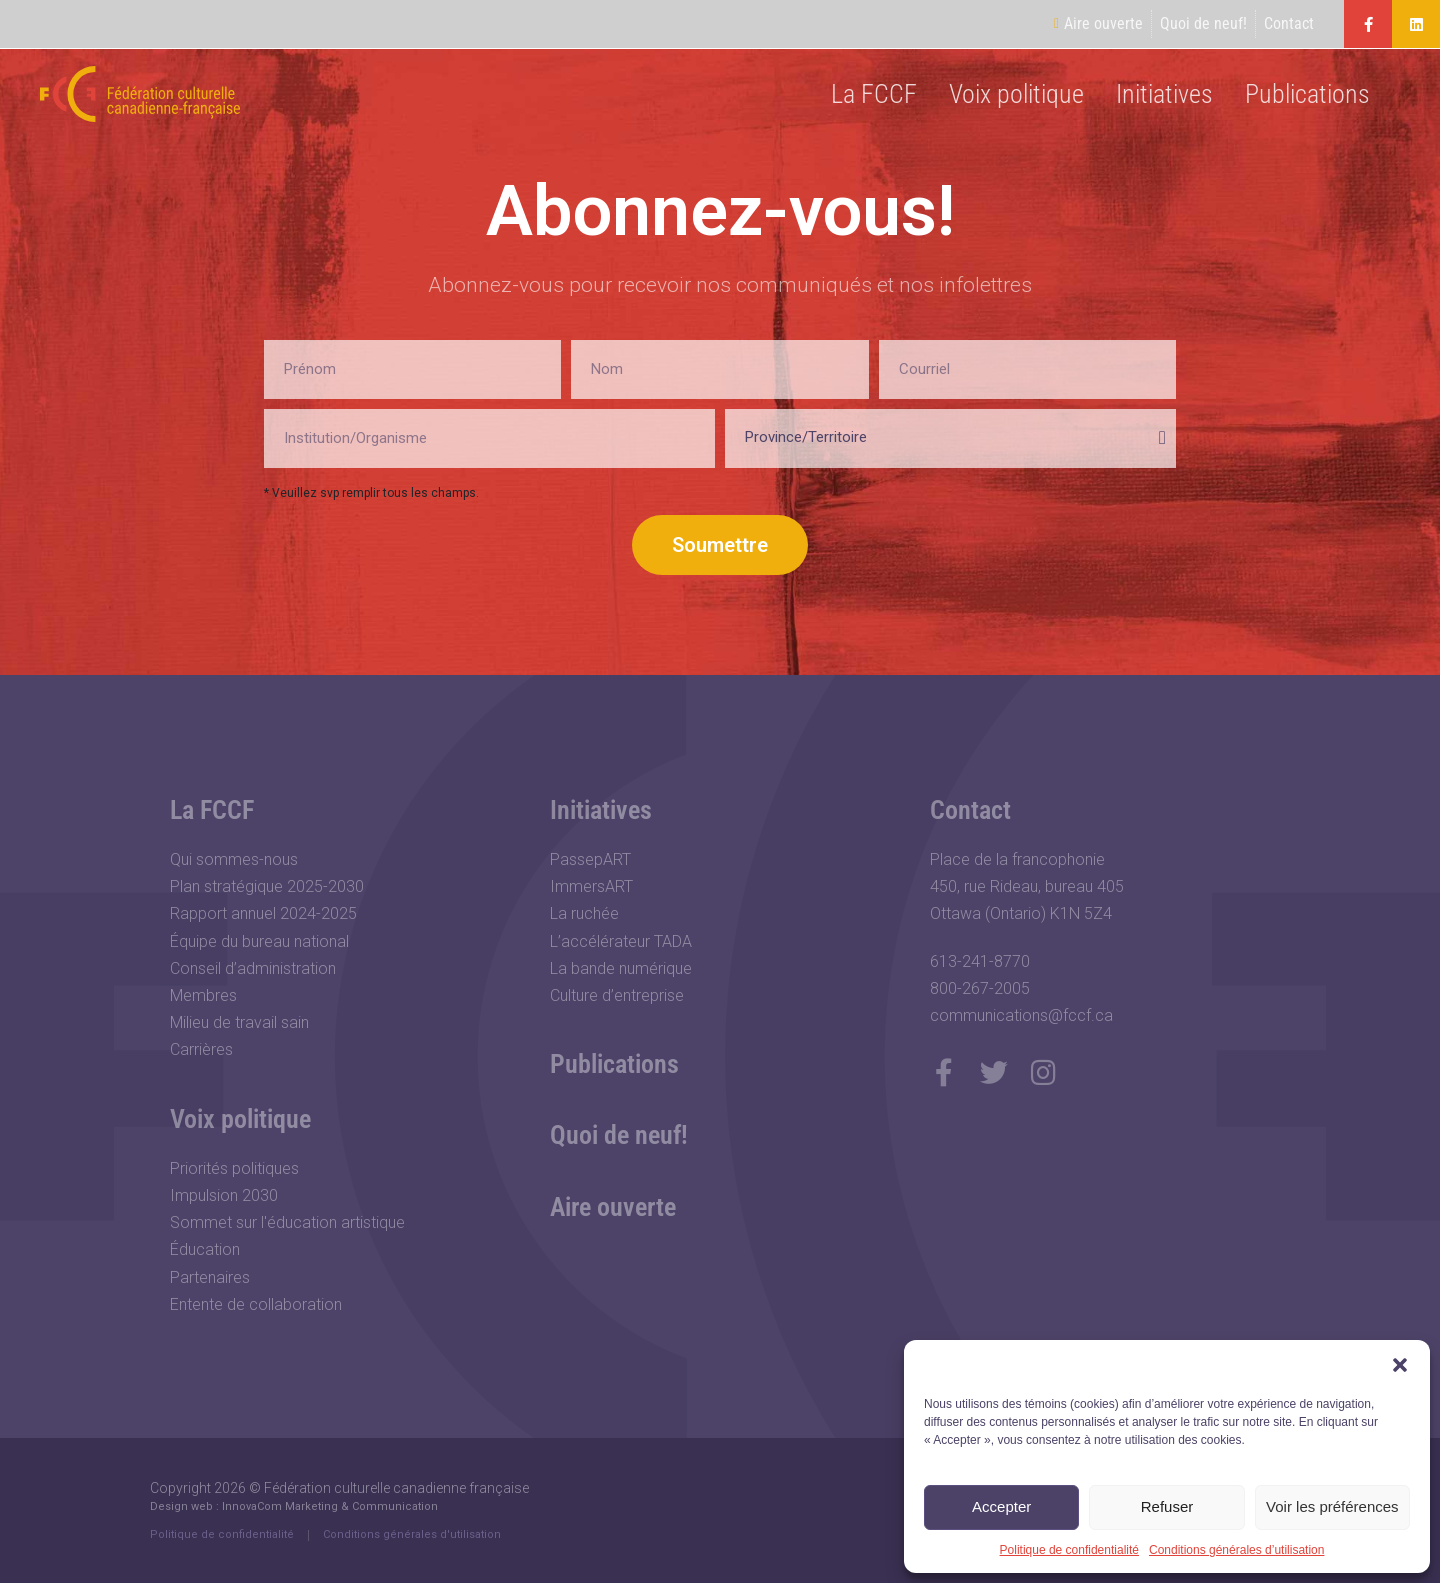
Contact (970, 810)
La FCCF (874, 94)
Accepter (1001, 1506)
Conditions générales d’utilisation (1236, 1550)
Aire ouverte (613, 1207)
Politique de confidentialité (1069, 1550)
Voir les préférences (1332, 1506)
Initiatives (1164, 94)
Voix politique (1016, 94)
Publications (1307, 94)
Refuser (1167, 1506)
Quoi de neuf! (619, 1135)
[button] (1400, 1365)
